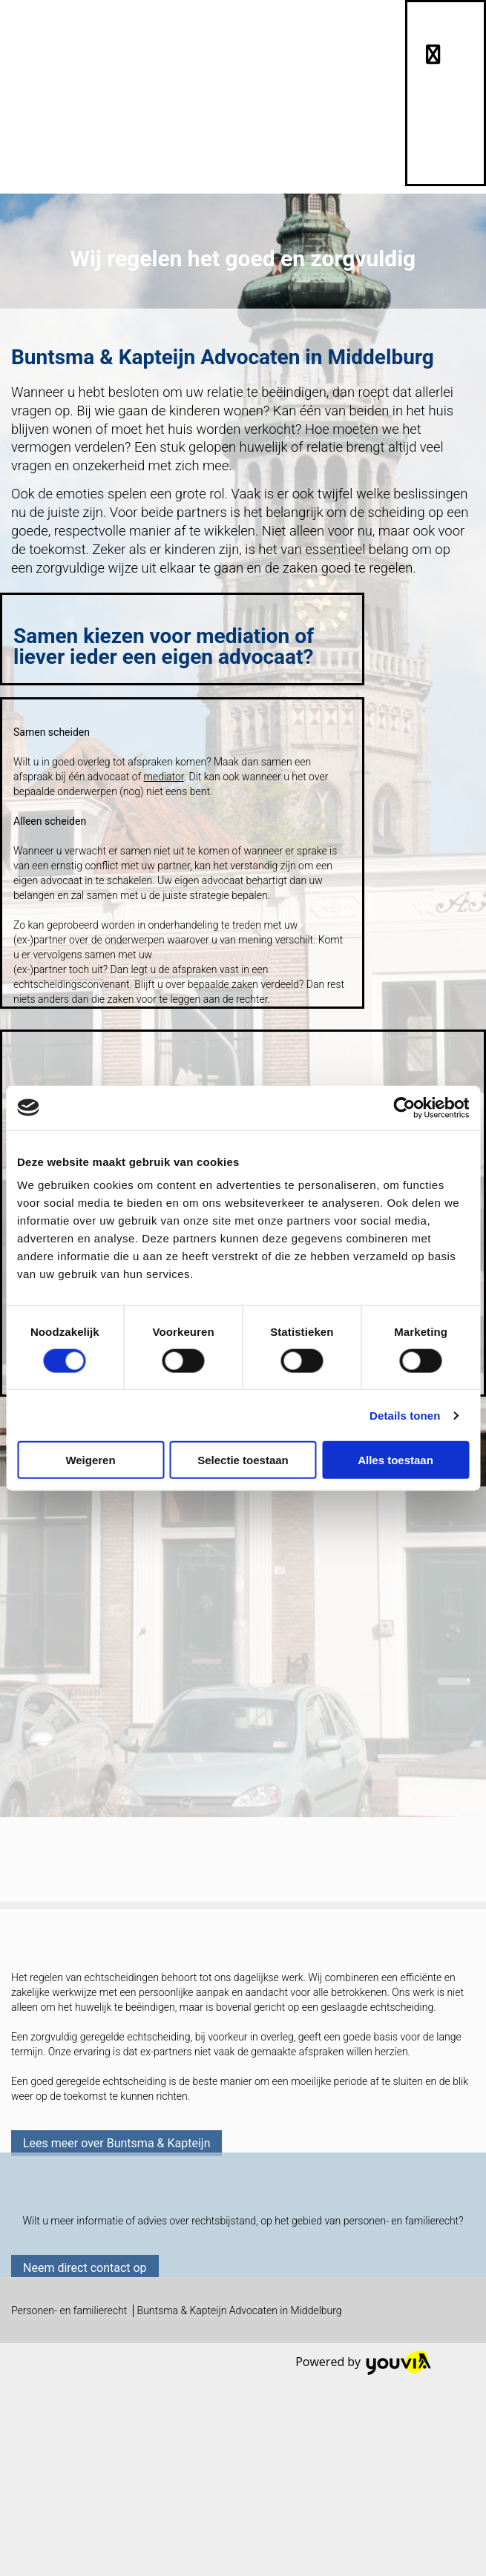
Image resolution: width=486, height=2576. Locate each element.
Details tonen (405, 1415)
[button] (116, 2143)
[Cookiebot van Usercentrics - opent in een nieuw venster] (404, 1107)
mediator (164, 777)
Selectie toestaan (243, 1460)
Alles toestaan (395, 1460)
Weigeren (90, 1460)
